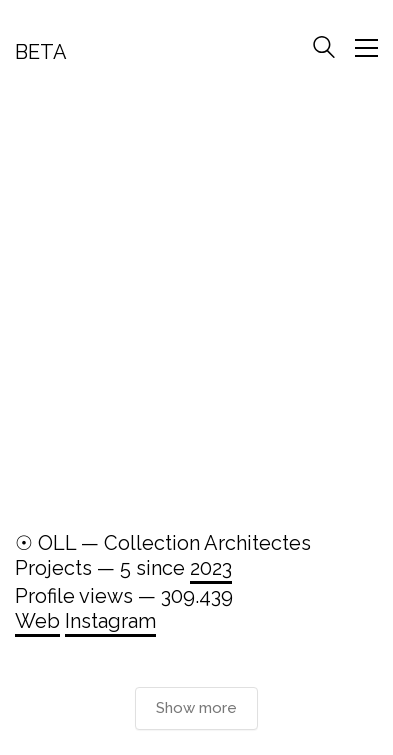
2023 (211, 568)
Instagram (110, 621)
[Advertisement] (196, 305)
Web (37, 621)
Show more (196, 708)
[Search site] (324, 50)
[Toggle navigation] (366, 48)
